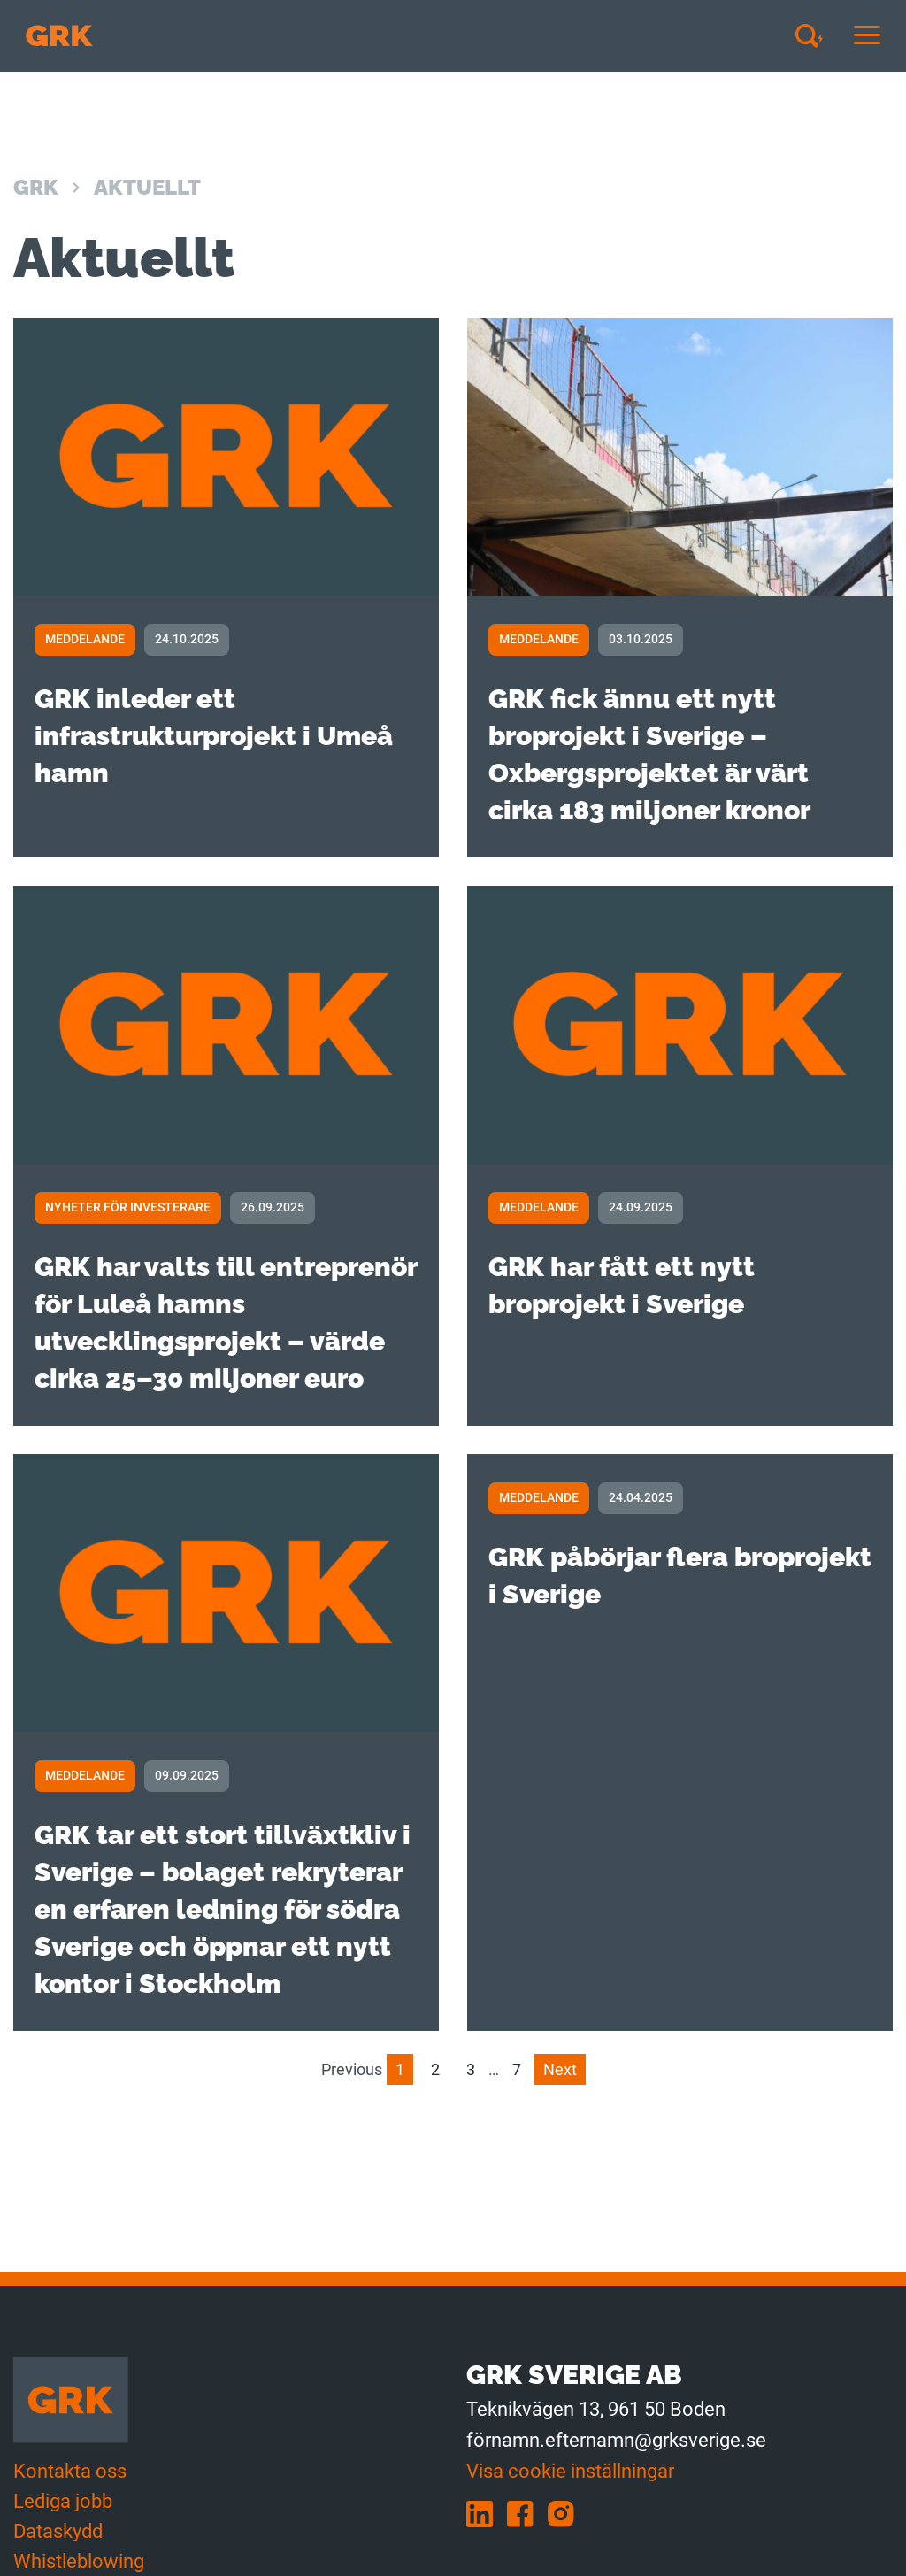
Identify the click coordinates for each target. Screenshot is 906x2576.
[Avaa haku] (815, 35)
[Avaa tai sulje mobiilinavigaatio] (867, 35)
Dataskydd (58, 2531)
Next (560, 2069)
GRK (35, 187)
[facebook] (527, 2512)
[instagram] (566, 2512)
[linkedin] (486, 2512)
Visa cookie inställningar (570, 2471)
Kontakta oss (70, 2471)
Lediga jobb (62, 2501)
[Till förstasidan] (59, 36)
